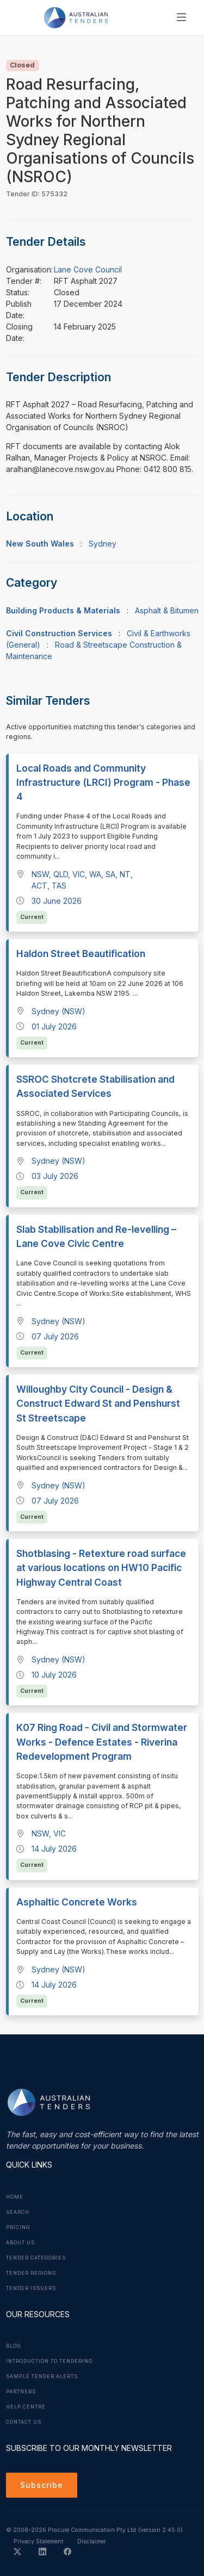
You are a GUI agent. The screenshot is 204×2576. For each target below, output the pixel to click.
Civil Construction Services (59, 633)
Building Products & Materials (63, 610)
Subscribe (42, 2485)
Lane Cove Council (88, 269)
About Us (20, 2242)
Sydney (102, 543)
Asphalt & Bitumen (167, 610)
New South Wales (40, 543)
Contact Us (23, 2422)
